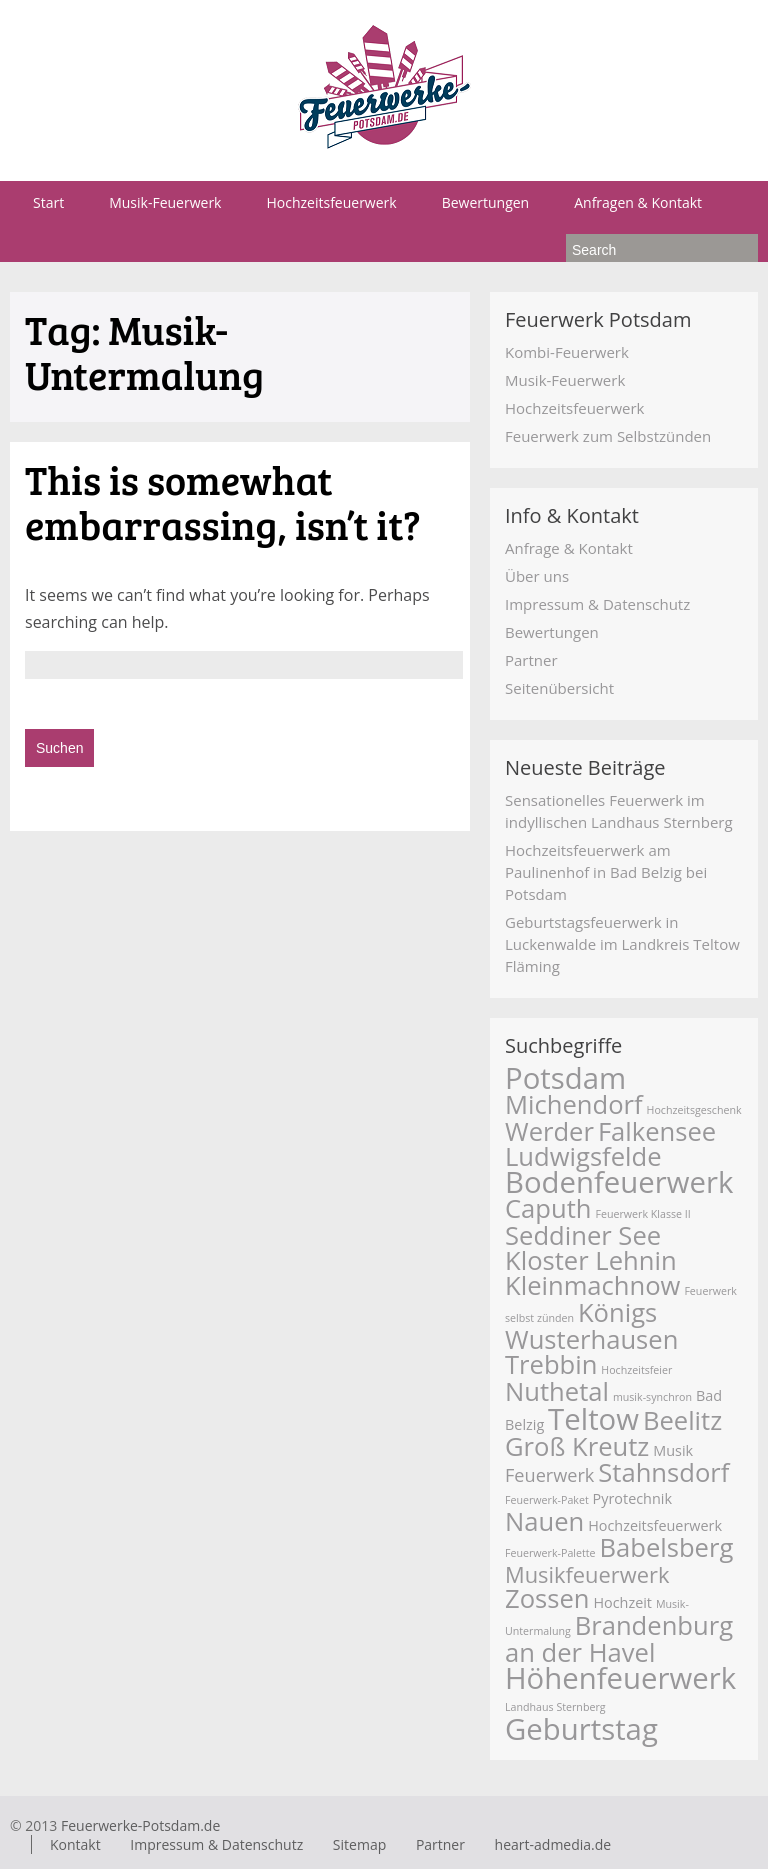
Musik (673, 1450)
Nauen (544, 1521)
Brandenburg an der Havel (619, 1639)
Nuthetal (557, 1391)
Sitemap (359, 1844)
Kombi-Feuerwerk (567, 352)
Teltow (593, 1419)
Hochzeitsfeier (636, 1370)
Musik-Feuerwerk (165, 202)
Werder (549, 1131)
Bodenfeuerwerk (619, 1182)
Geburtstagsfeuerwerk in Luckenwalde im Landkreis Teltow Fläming (622, 944)
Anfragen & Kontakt (638, 202)
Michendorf (574, 1104)
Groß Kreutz (577, 1446)
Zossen (547, 1598)
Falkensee (657, 1131)
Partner (531, 660)
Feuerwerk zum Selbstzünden (608, 436)
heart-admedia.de (553, 1844)
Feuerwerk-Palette (550, 1553)
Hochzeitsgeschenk (694, 1110)
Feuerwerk (549, 1475)
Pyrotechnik (632, 1498)
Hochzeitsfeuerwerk (331, 202)
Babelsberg (666, 1547)
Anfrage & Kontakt (569, 548)
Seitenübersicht (559, 688)
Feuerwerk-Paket (547, 1500)
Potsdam (565, 1078)
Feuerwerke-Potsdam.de (140, 1825)
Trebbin (551, 1364)
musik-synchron (652, 1397)
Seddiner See (583, 1235)
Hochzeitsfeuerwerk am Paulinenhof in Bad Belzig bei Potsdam (606, 872)
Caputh (548, 1208)
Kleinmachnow (592, 1285)
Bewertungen (486, 202)
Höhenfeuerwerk (620, 1678)
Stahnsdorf (663, 1472)
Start (48, 202)
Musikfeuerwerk (587, 1574)
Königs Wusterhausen (591, 1326)
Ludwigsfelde (583, 1156)
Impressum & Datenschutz (597, 604)
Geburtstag (581, 1729)
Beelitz (682, 1420)
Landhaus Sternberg (555, 1707)
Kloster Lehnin (591, 1260)
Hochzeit (622, 1602)
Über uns (537, 576)
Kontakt (75, 1844)
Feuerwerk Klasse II (642, 1214)
